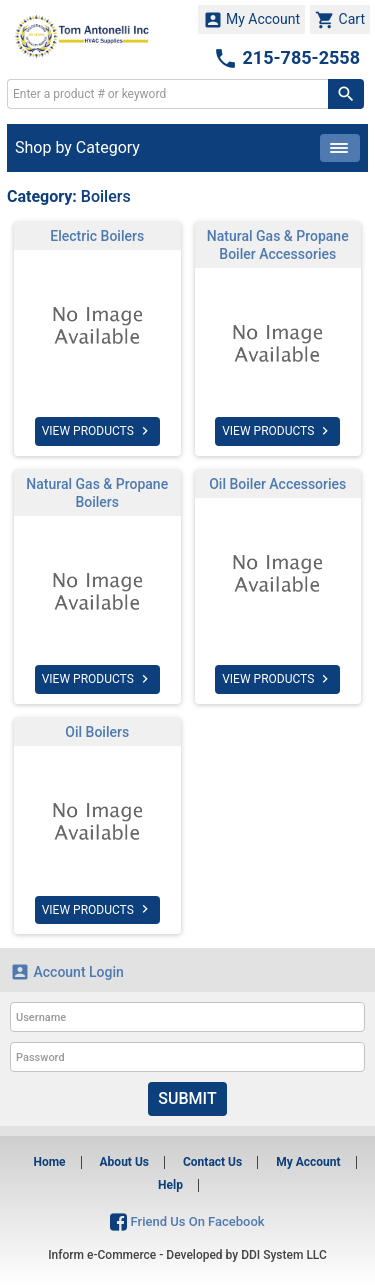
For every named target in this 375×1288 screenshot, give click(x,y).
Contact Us (212, 1162)
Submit (187, 1098)
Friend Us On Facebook (187, 1221)
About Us (124, 1162)
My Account (252, 20)
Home (49, 1162)
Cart (340, 20)
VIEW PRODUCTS (97, 431)
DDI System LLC (284, 1255)
